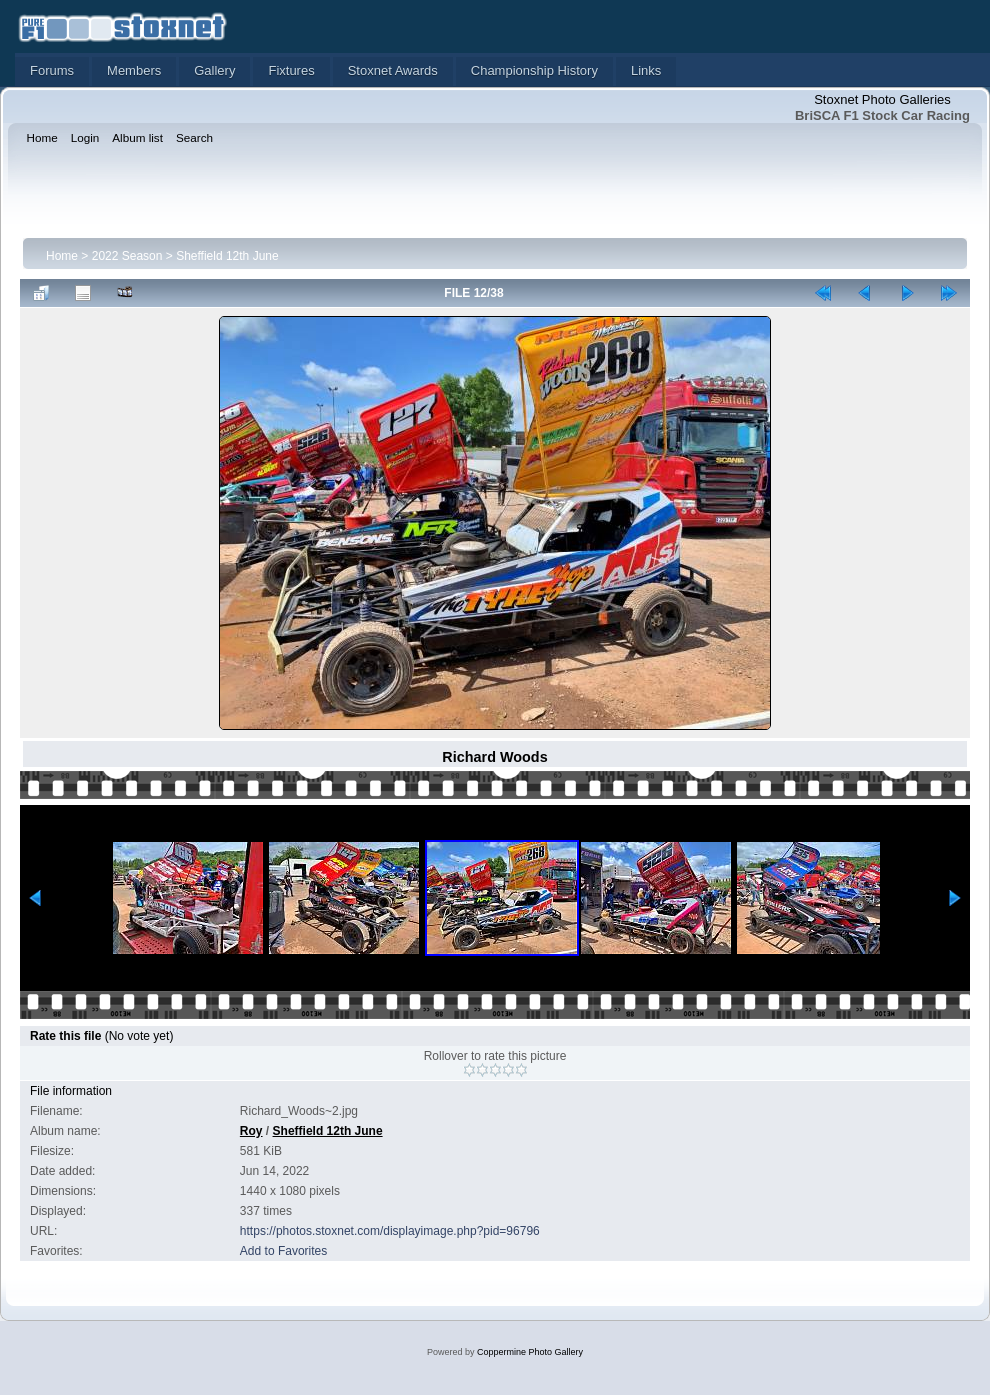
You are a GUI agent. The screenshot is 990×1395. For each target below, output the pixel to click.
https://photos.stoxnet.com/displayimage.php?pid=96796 (390, 1231)
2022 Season (127, 256)
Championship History (534, 70)
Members (134, 70)
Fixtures (291, 70)
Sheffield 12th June (227, 256)
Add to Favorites (283, 1251)
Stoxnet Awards (393, 70)
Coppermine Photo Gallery (530, 1352)
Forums (52, 70)
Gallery (214, 70)
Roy (251, 1131)
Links (646, 70)
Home (62, 256)
